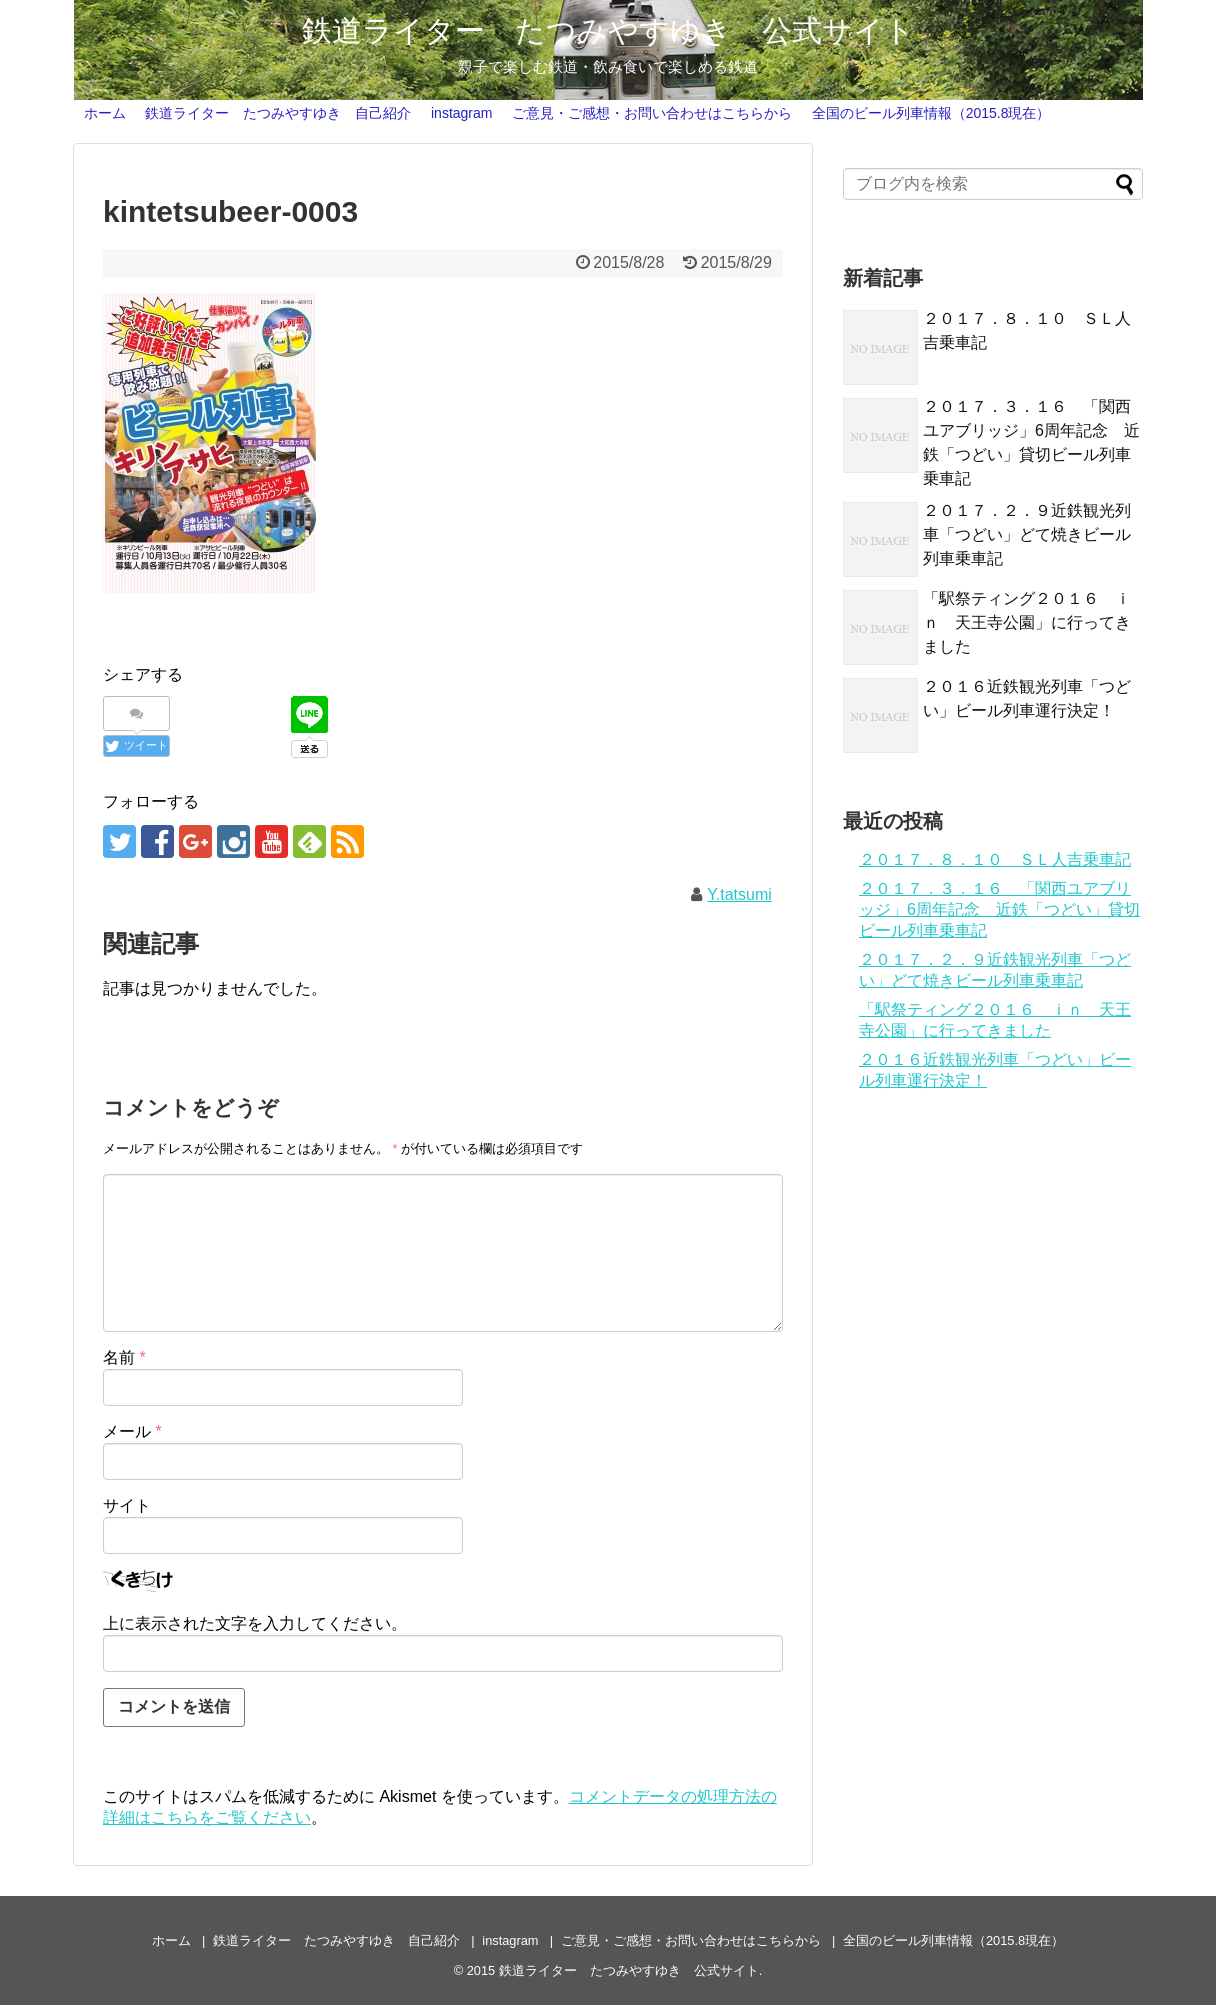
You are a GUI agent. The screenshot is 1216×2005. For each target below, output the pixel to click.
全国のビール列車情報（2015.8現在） (931, 113)
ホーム (105, 113)
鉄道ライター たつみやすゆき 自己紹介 (278, 113)
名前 (124, 1357)
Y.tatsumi (739, 894)
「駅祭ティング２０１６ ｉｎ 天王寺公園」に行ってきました (1027, 622)
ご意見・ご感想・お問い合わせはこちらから (652, 113)
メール (132, 1431)
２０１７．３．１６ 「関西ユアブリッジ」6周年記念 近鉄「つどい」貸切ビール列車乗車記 (999, 909)
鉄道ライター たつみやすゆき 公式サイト (608, 30)
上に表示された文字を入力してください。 (255, 1623)
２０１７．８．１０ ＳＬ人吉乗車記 (995, 859)
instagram (461, 113)
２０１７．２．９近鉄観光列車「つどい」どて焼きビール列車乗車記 (1027, 534)
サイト (127, 1505)
